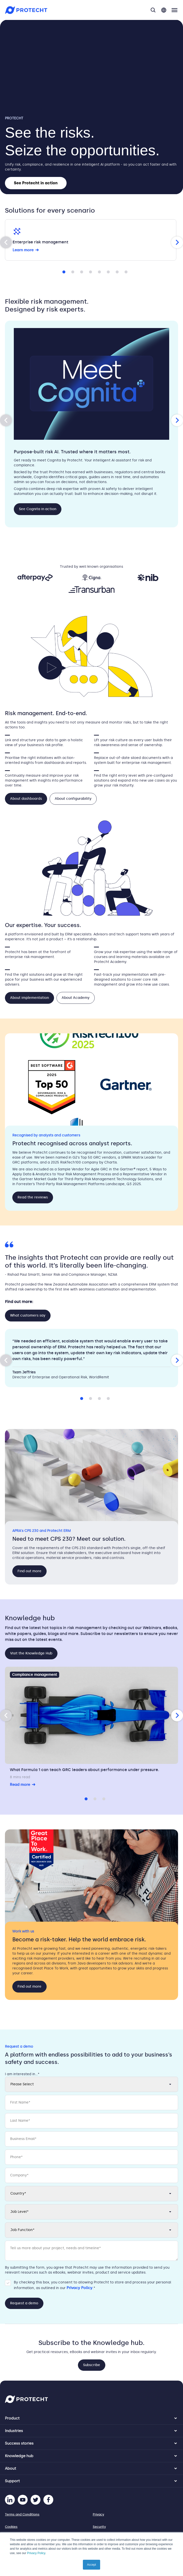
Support (12, 2481)
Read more (20, 1784)
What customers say (27, 1315)
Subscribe (91, 2365)
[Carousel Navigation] (91, 242)
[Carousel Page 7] (115, 270)
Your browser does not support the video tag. (91, 65)
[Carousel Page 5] (97, 270)
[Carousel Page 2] (71, 270)
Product (12, 2418)
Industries (14, 2431)
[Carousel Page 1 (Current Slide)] (62, 270)
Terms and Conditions (22, 2514)
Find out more (29, 1571)
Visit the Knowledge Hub (31, 1653)
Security (99, 2527)
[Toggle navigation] (174, 10)
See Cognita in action (37, 509)
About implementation (29, 998)
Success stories (19, 2443)
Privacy (98, 2514)
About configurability (73, 799)
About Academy (76, 998)
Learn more (23, 250)
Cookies (11, 2527)
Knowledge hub (19, 2456)
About (10, 2468)
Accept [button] (91, 2564)
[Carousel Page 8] (124, 270)
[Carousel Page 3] (80, 270)
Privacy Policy (36, 2553)
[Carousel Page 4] (89, 270)
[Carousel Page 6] (106, 270)
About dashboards (26, 799)
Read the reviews (33, 1197)
